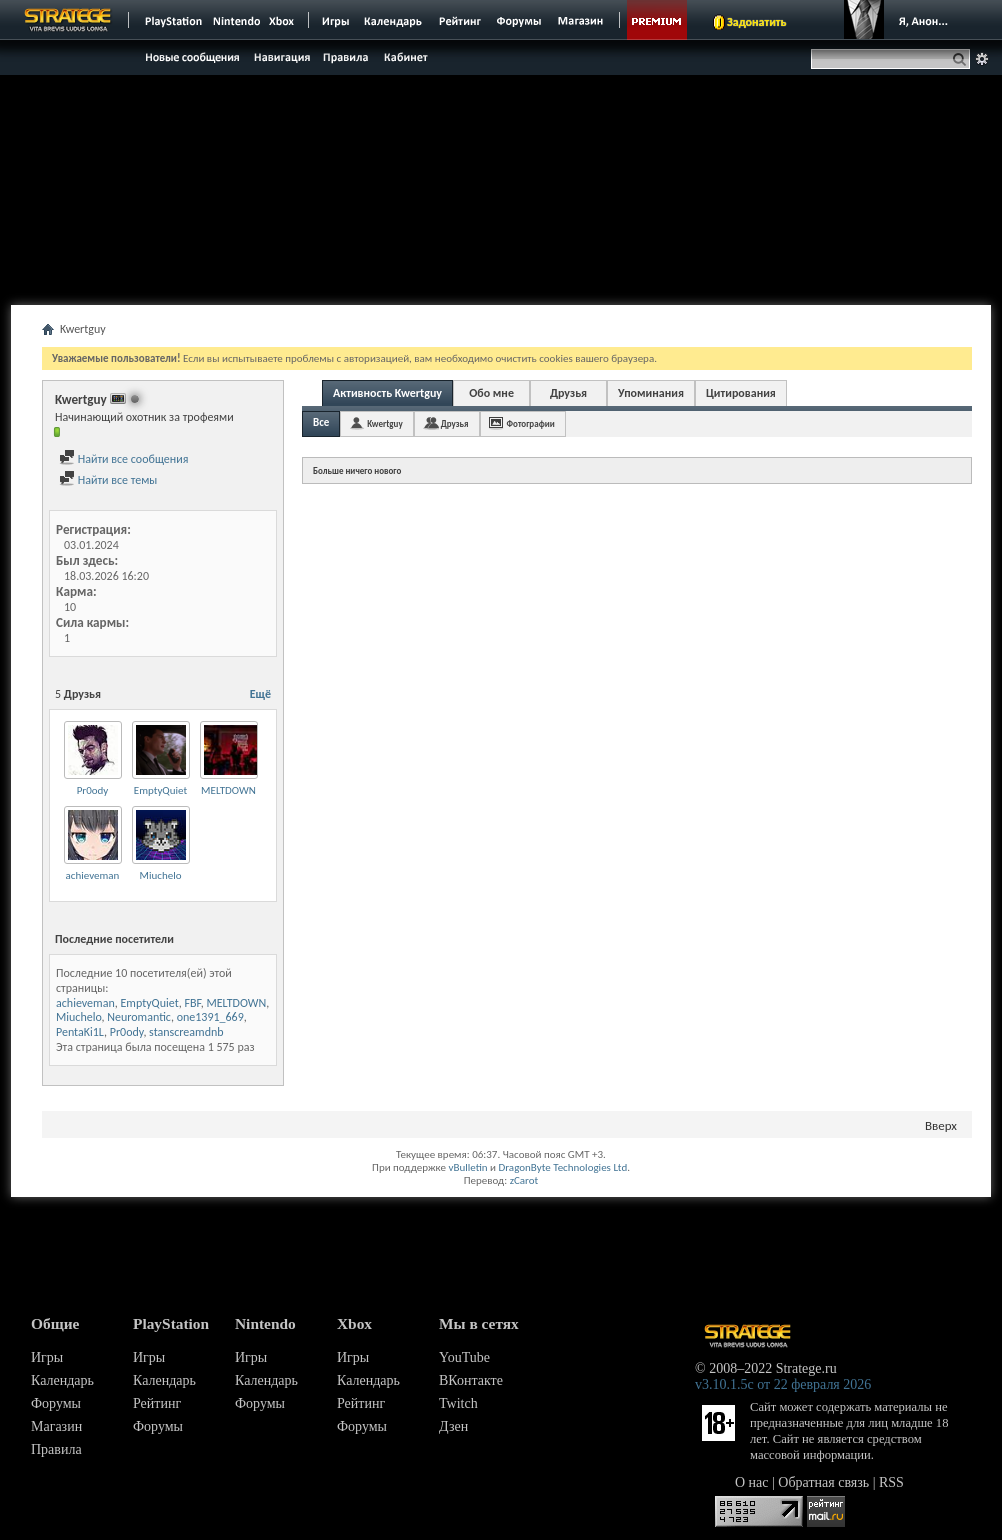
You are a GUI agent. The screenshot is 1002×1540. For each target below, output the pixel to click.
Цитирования (741, 393)
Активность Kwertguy (387, 393)
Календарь (62, 1380)
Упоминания (651, 393)
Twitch (458, 1403)
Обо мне (491, 393)
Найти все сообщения (123, 459)
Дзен (453, 1426)
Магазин (56, 1426)
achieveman (93, 875)
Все (321, 422)
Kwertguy (384, 423)
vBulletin (467, 1167)
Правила (56, 1449)
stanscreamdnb (186, 1032)
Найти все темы (108, 480)
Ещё (260, 694)
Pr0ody (93, 790)
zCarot (524, 1180)
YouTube (464, 1357)
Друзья (568, 393)
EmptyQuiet (160, 790)
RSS (891, 1482)
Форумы (56, 1403)
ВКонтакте (471, 1380)
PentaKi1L (80, 1032)
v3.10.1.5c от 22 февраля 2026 (783, 1384)
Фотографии (531, 423)
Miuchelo (161, 875)
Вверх (941, 1125)
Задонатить (756, 22)
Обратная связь (823, 1482)
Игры (47, 1357)
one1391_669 (210, 1017)
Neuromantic (139, 1017)
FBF (192, 1003)
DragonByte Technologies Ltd (562, 1167)
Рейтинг (157, 1403)
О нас (752, 1482)
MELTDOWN (228, 790)
